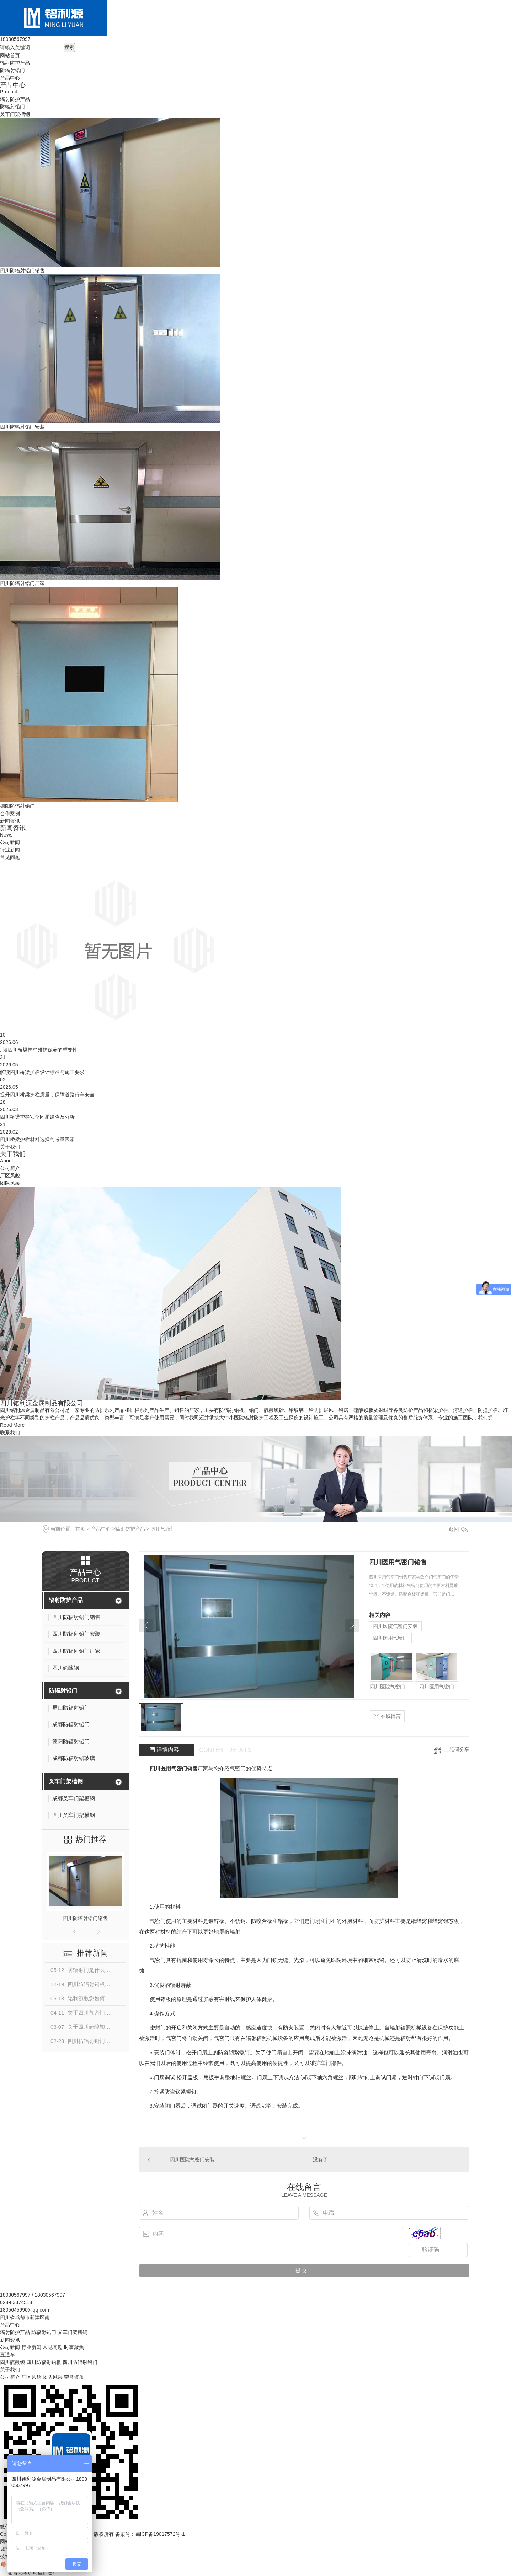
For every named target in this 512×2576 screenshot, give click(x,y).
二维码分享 (456, 1749)
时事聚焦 (74, 2347)
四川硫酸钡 (12, 2362)
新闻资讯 (10, 821)
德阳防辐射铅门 (17, 806)
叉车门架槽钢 (15, 114)
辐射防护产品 (15, 63)
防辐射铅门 (12, 70)
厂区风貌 (10, 1175)
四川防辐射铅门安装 (22, 427)
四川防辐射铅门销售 (22, 270)
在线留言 (387, 1716)
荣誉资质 (74, 2377)
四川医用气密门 (390, 1638)
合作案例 (10, 813)
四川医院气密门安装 (395, 1626)
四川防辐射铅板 (43, 2362)
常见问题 (10, 857)
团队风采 (10, 1183)
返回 (458, 1529)
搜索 (69, 47)
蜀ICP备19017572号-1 (160, 2534)
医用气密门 (163, 1529)
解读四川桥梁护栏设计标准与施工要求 (42, 1072)
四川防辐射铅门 (80, 2362)
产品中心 (10, 78)
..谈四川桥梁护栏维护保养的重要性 (39, 1050)
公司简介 (10, 1168)
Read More (12, 1425)
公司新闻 (10, 842)
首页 (80, 1529)
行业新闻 (10, 850)
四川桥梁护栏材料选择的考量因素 (37, 1139)
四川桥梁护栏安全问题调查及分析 (37, 1117)
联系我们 (10, 1432)
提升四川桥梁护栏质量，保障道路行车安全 (47, 1094)
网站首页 (10, 55)
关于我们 (10, 1147)
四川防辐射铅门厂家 (22, 583)
